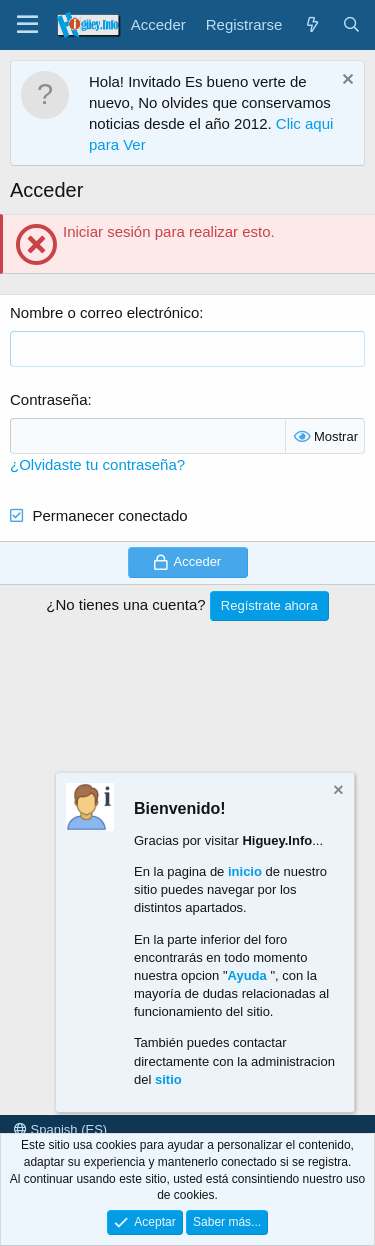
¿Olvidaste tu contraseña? (97, 464)
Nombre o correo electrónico (104, 312)
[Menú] (27, 25)
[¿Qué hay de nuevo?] (311, 24)
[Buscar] (351, 24)
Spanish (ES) (60, 1129)
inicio (245, 871)
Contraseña (49, 399)
